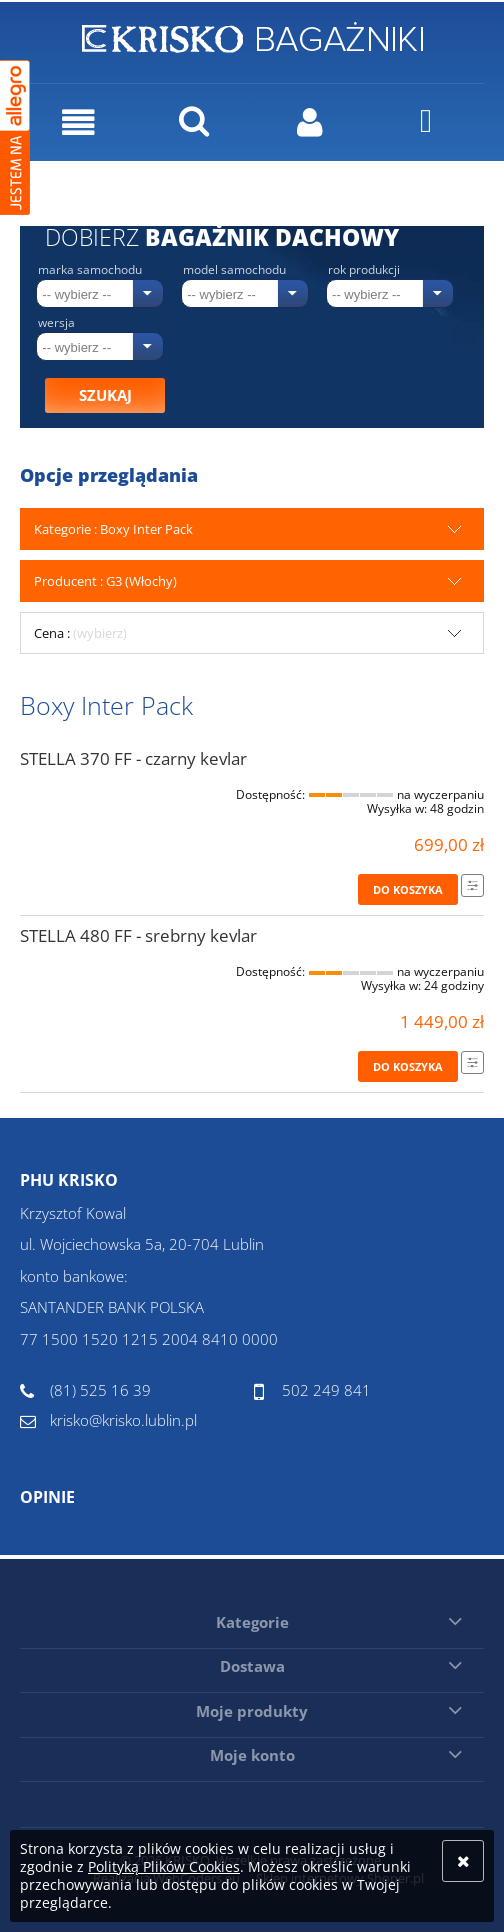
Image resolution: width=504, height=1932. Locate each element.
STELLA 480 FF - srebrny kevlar (138, 935)
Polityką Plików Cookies (164, 1866)
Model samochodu (234, 270)
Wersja (56, 323)
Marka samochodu (90, 270)
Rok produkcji (364, 270)
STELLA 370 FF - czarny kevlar (133, 758)
